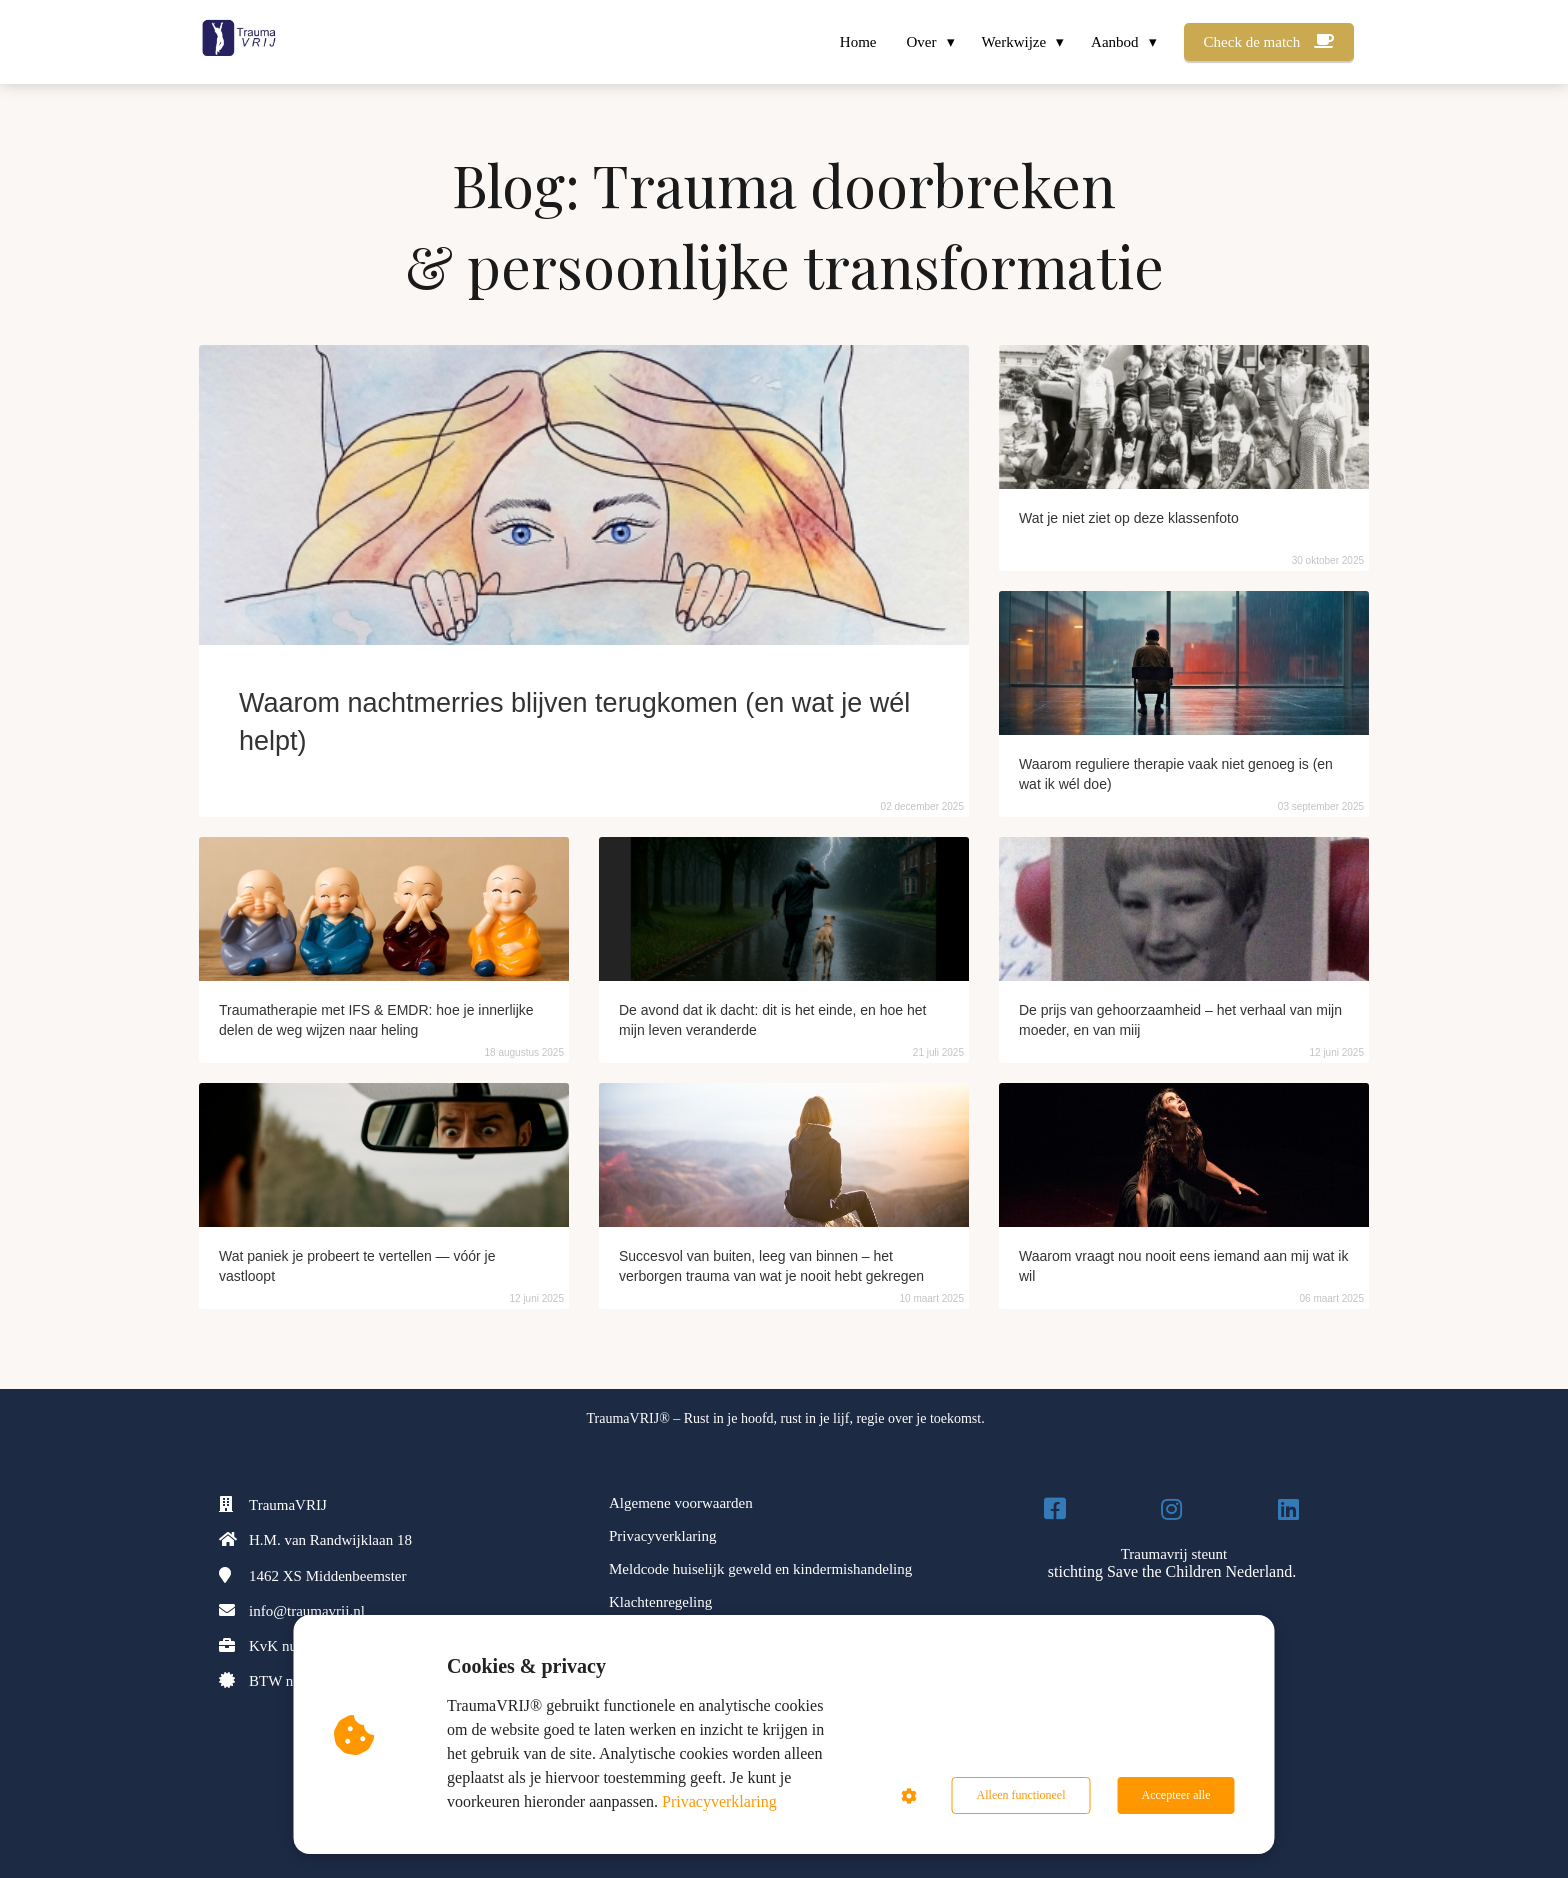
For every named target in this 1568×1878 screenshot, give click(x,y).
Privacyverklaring (719, 1801)
